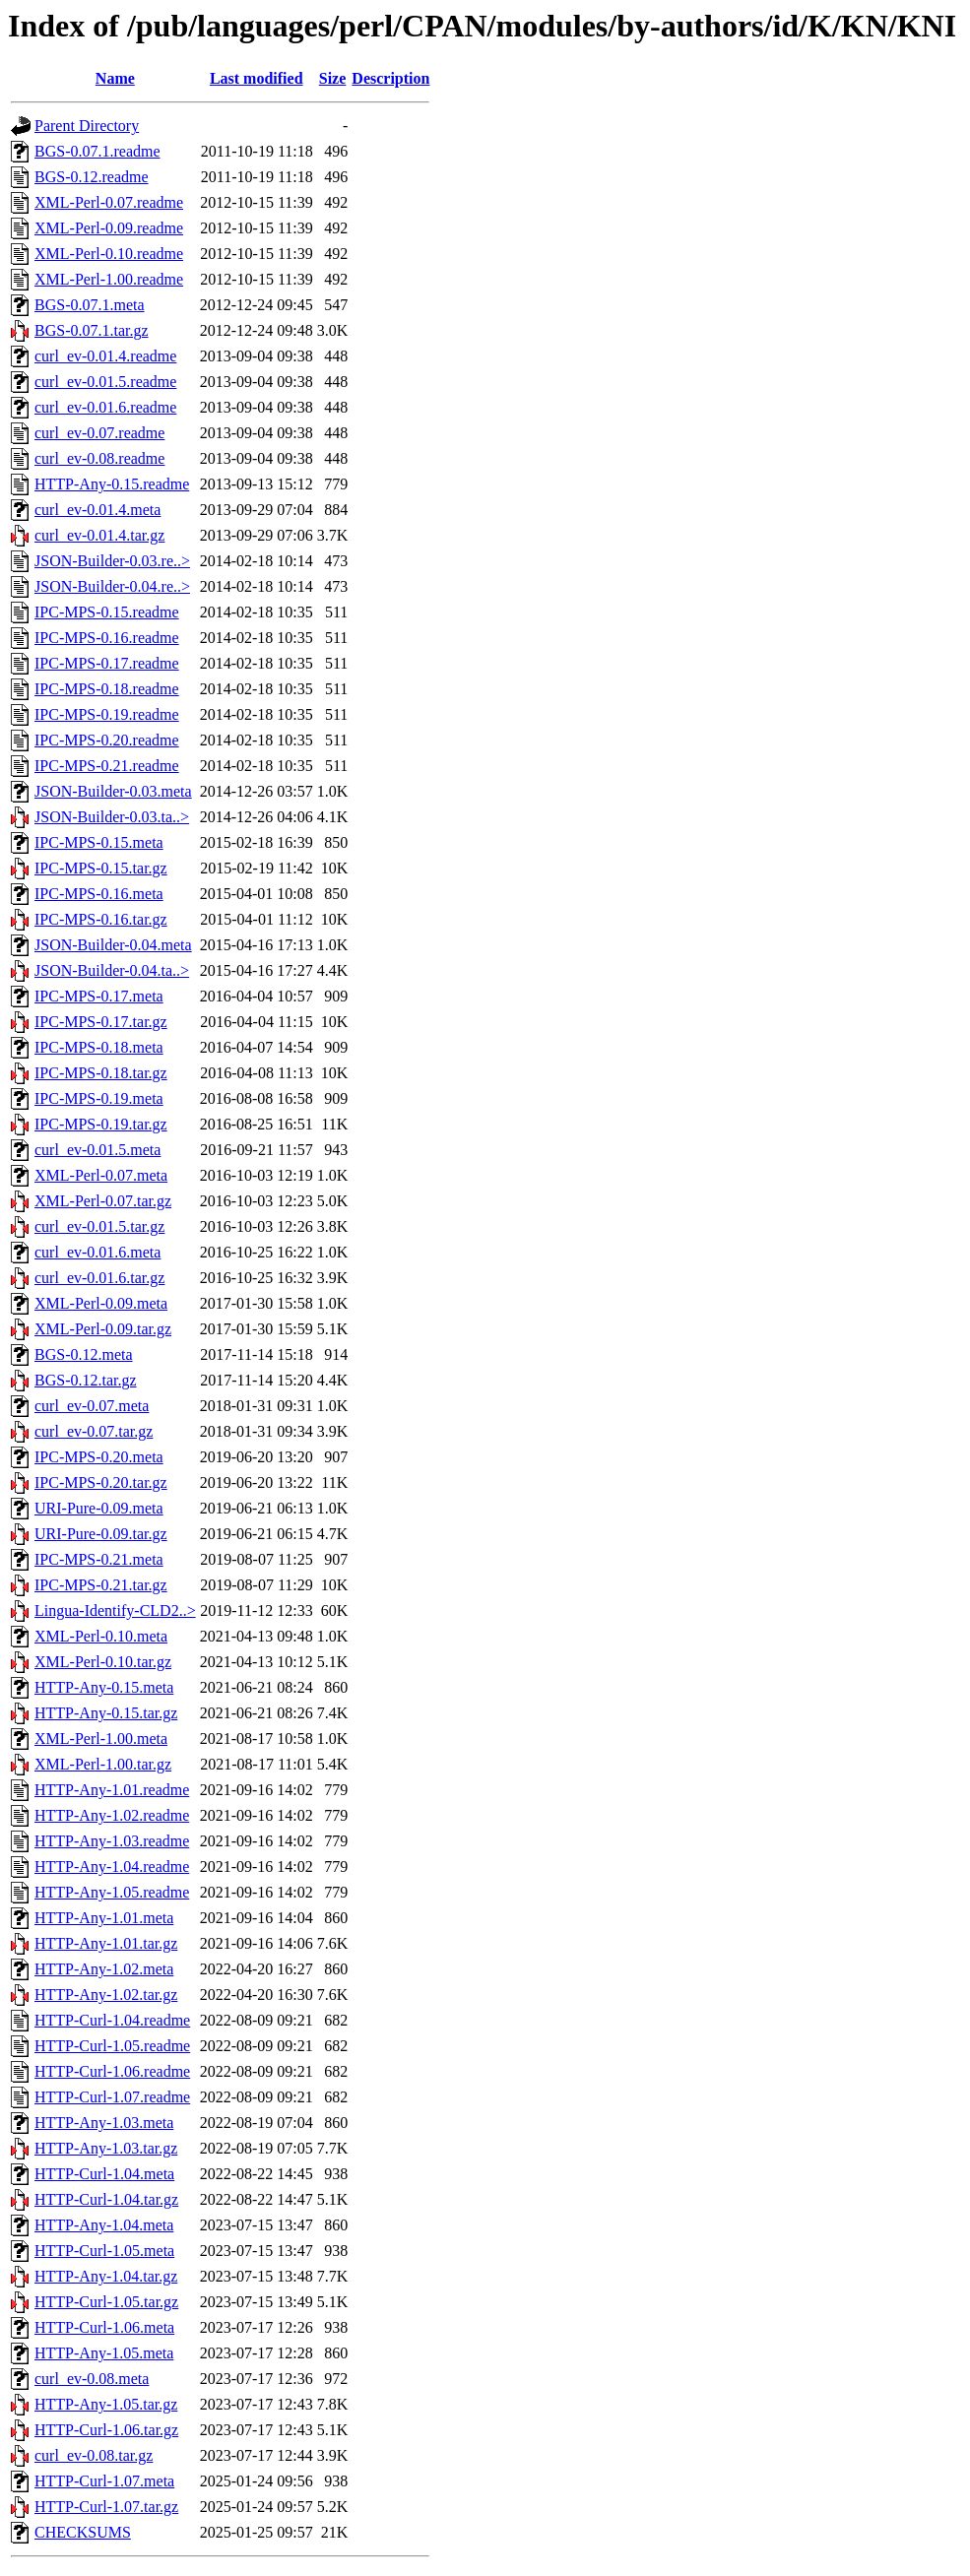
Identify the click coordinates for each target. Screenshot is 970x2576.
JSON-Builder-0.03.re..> (112, 560)
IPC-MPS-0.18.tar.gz (100, 1072)
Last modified (256, 78)
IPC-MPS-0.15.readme (106, 612)
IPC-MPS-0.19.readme (106, 714)
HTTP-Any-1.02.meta (103, 1969)
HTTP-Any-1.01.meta (103, 1917)
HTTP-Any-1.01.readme (111, 1789)
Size (333, 78)
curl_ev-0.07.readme (99, 432)
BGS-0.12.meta (83, 1354)
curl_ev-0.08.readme (99, 458)
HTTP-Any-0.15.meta (103, 1687)
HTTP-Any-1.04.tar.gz (105, 2276)
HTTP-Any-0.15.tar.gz (105, 1713)
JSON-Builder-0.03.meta (113, 791)
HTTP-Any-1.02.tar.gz (105, 1994)
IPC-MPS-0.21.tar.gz (100, 1585)
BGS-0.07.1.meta (89, 304)
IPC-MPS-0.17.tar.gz (100, 1021)
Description (390, 78)
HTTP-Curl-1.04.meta (104, 2173)
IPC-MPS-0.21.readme (106, 765)
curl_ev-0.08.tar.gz (93, 2455)
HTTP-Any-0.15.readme (111, 484)
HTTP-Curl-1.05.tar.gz (106, 2301)
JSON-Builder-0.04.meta (113, 944)
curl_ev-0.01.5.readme (105, 381)
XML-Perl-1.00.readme (108, 279)
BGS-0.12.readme (91, 176)
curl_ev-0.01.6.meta (97, 1252)
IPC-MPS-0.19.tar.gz (100, 1124)
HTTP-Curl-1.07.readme (112, 2097)
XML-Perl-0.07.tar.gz (102, 1200)
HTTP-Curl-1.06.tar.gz (106, 2429)
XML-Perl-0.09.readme (108, 228)
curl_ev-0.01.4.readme (105, 356)
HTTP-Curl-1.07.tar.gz (106, 2506)
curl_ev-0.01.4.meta (97, 509)
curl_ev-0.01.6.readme (105, 407)
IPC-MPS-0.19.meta (98, 1098)
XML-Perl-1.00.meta (100, 1738)
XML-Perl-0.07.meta (100, 1175)
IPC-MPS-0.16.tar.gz (100, 919)
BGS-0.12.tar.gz (85, 1380)
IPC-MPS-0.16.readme (106, 637)
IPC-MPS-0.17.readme (106, 663)
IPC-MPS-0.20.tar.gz (100, 1482)
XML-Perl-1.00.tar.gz (102, 1764)
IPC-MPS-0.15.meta (98, 842)
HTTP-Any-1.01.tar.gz (105, 1943)
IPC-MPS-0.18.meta (98, 1047)
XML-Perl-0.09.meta (100, 1303)
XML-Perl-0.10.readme (108, 253)
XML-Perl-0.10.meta (100, 1636)
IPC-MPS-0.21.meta (98, 1559)
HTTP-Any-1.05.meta (103, 2353)
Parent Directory (86, 125)
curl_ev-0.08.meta (91, 2378)
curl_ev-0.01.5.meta (97, 1149)
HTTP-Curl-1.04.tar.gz (106, 2199)
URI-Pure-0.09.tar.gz (100, 1533)
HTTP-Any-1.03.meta (103, 2122)
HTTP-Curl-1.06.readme (112, 2071)
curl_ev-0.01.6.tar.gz (99, 1277)
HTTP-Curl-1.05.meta (104, 2250)
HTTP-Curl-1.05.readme (112, 2045)
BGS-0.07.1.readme (97, 151)
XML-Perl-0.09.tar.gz (102, 1328)
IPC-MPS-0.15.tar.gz (100, 868)
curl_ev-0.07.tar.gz (93, 1431)
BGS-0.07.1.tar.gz (91, 330)
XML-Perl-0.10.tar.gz (102, 1661)
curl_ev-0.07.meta (91, 1405)
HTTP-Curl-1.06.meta (104, 2327)
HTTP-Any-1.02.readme (111, 1815)
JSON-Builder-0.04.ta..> (111, 970)
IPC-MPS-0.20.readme (106, 740)
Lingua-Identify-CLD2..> (115, 1610)
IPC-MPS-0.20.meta (98, 1457)
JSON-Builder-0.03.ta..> (111, 816)
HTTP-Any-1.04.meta (103, 2225)
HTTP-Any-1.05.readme (111, 1892)
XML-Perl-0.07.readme (108, 202)
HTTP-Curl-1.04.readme (112, 2020)
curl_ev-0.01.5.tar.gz (99, 1226)
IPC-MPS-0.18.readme (106, 688)
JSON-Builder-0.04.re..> (112, 586)
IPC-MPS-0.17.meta (98, 996)
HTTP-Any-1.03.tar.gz (105, 2148)
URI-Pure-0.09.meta (98, 1508)
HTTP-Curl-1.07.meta (104, 2481)
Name (115, 78)
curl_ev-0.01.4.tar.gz (99, 535)
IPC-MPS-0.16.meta (98, 893)
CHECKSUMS (82, 2532)
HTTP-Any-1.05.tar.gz (105, 2404)
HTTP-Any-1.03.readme (111, 1841)
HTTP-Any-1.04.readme (111, 1866)
